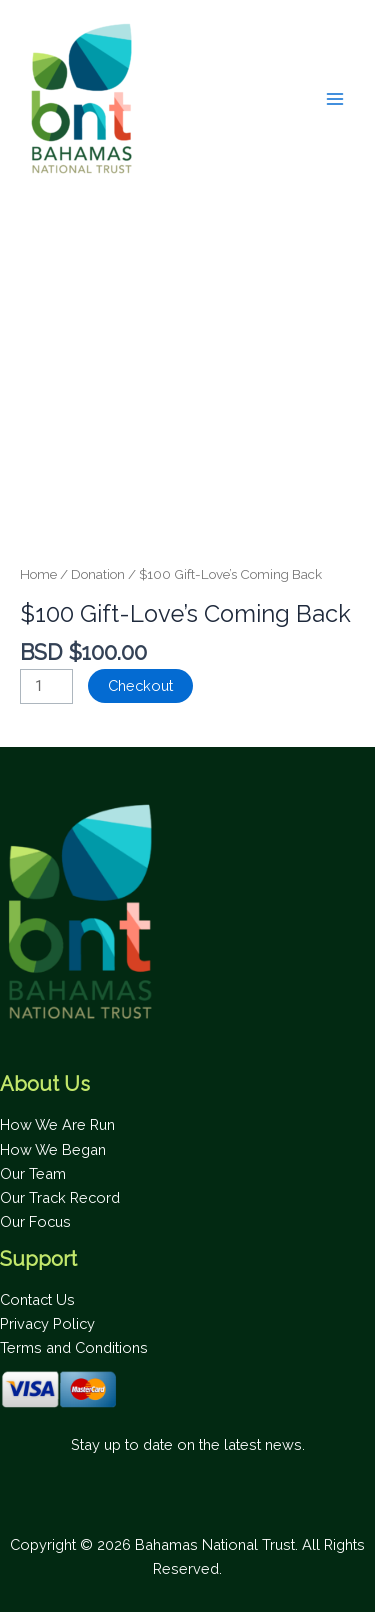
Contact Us (37, 1299)
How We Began (53, 1149)
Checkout (140, 685)
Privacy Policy (47, 1323)
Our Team (33, 1173)
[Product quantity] (46, 686)
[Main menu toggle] (335, 99)
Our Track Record (60, 1197)
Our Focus (35, 1221)
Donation (98, 574)
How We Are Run (57, 1124)
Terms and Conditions (74, 1347)
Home (38, 574)
